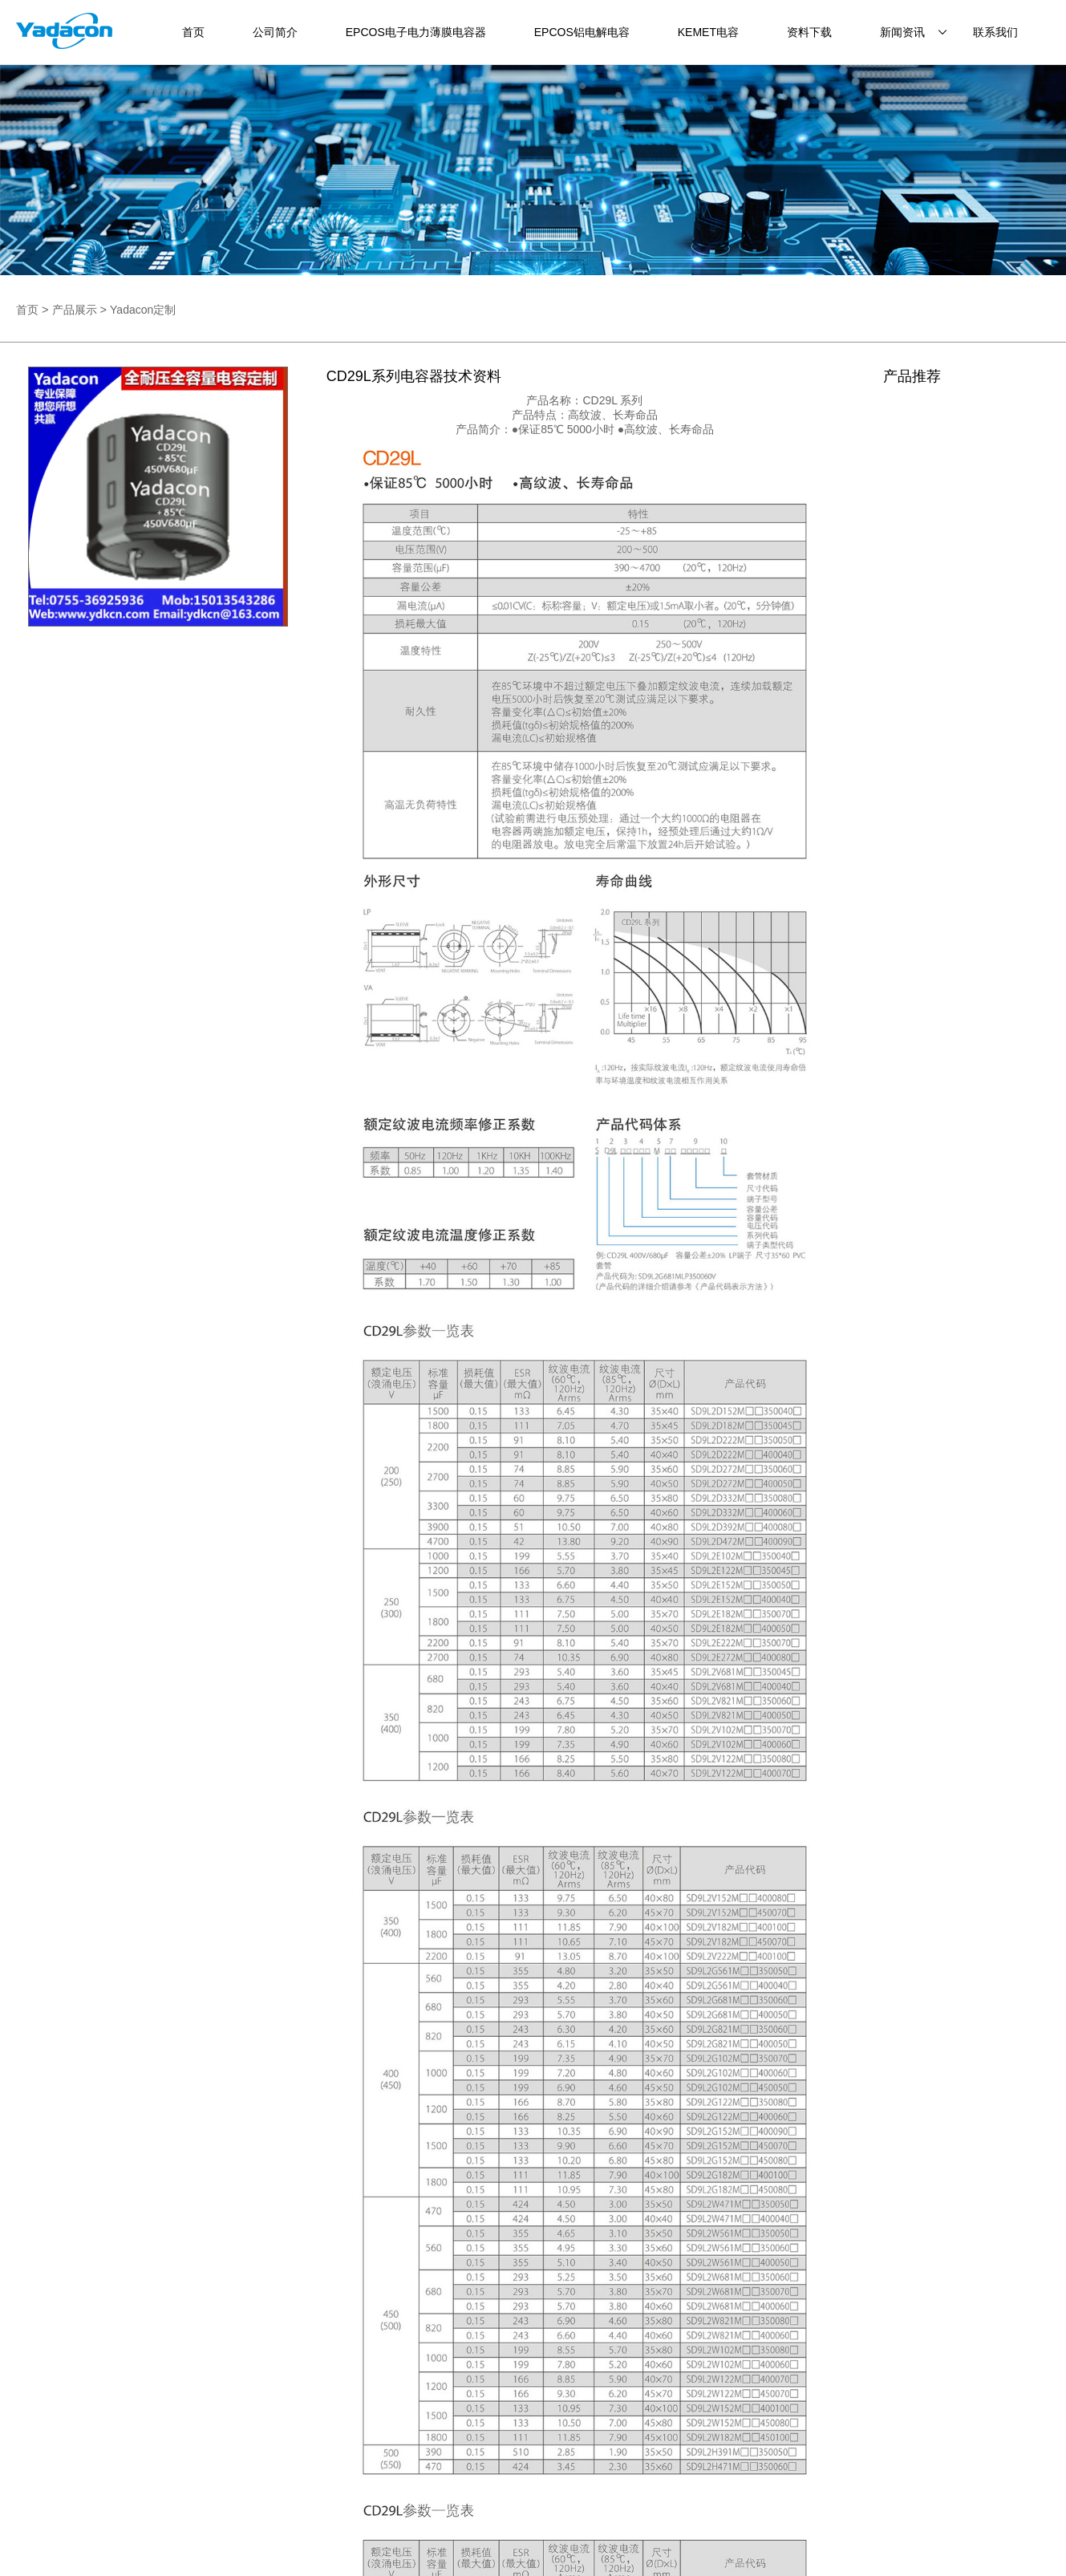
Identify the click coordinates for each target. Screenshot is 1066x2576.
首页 (193, 32)
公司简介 (275, 32)
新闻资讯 (902, 32)
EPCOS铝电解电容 (582, 32)
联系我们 (995, 32)
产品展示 (74, 309)
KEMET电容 (708, 32)
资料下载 (809, 32)
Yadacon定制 (143, 309)
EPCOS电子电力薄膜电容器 (416, 32)
